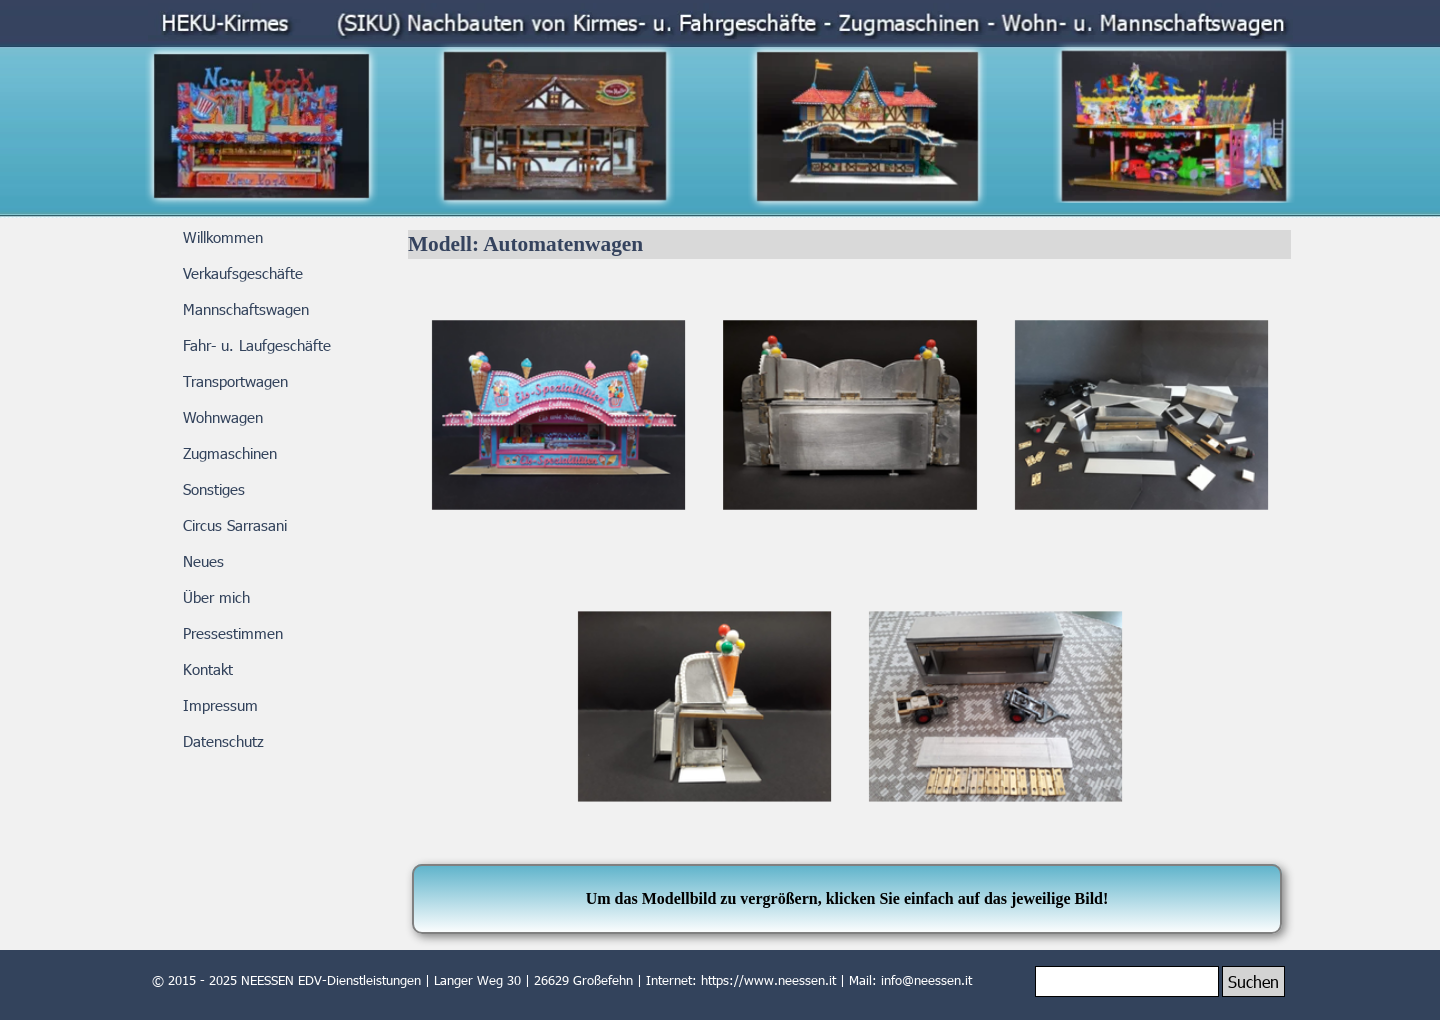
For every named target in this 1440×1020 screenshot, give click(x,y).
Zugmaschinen (230, 453)
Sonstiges (214, 489)
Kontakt (208, 669)
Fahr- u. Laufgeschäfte (257, 345)
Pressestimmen (233, 633)
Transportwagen (235, 381)
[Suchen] (1127, 981)
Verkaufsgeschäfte (243, 273)
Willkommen (223, 237)
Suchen (1253, 981)
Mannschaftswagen (246, 309)
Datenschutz (223, 741)
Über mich (216, 597)
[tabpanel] (847, 899)
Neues (203, 561)
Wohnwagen (223, 417)
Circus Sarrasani (235, 525)
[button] (558, 415)
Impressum (220, 705)
